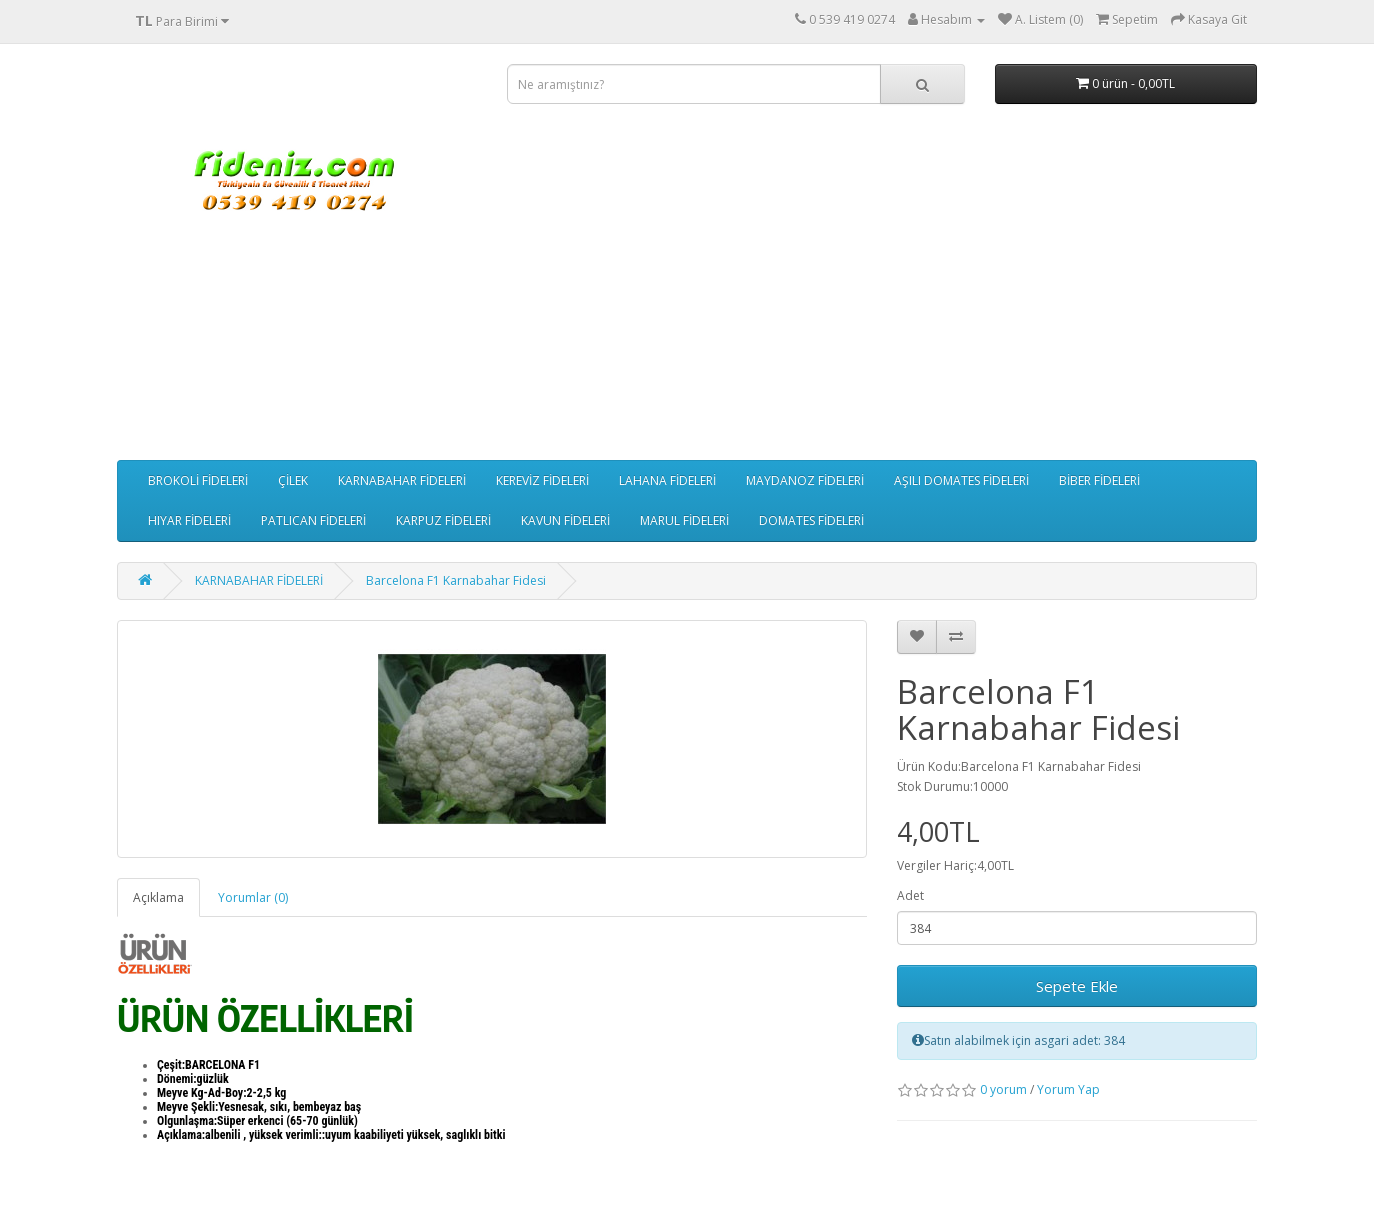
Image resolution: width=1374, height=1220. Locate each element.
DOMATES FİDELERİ (811, 520)
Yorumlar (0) (253, 897)
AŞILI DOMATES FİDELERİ (961, 480)
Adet (910, 895)
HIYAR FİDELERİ (189, 520)
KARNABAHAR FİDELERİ (402, 480)
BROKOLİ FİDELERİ (198, 480)
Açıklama (158, 897)
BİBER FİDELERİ (1099, 480)
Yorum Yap (1068, 1089)
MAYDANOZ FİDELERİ (805, 480)
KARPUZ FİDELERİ (443, 520)
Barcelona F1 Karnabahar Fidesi (456, 580)
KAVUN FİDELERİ (565, 520)
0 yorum (1003, 1089)
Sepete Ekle (1077, 986)
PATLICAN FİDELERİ (313, 520)
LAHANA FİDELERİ (667, 480)
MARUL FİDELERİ (684, 520)
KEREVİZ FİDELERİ (542, 480)
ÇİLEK (293, 480)
